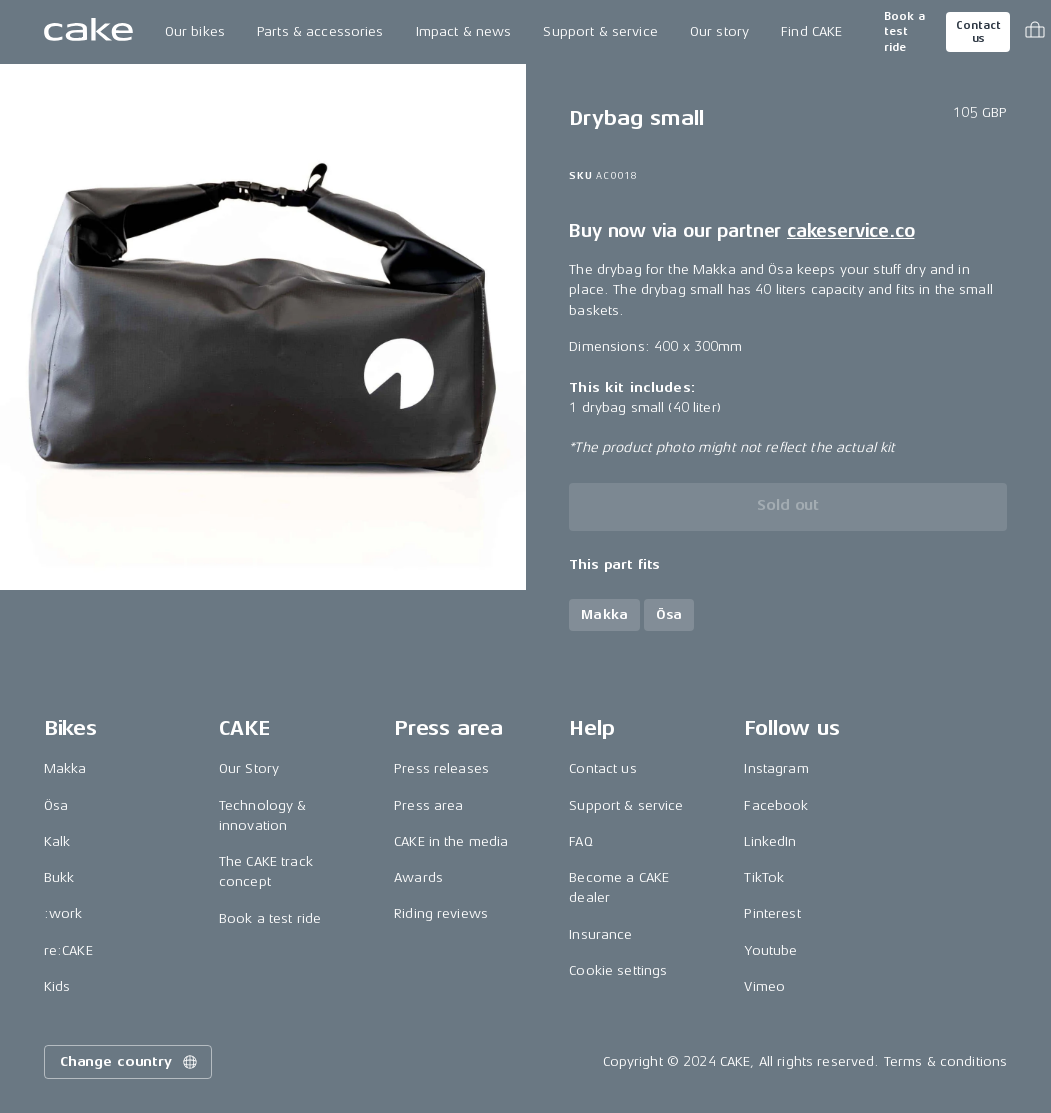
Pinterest (772, 913)
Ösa (56, 805)
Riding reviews (441, 913)
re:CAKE (68, 950)
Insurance (600, 934)
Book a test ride (904, 32)
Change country (130, 1062)
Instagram (776, 768)
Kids (57, 986)
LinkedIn (770, 841)
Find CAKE (811, 31)
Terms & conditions (946, 1061)
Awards (418, 877)
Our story (719, 31)
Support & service (600, 31)
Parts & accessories (320, 31)
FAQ (580, 841)
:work (63, 913)
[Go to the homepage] (88, 32)
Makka (65, 768)
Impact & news (464, 31)
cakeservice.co (850, 231)
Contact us (978, 32)
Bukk (59, 877)
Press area (428, 805)
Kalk (57, 841)
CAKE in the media (451, 841)
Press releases (441, 768)
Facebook (776, 805)
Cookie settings (618, 970)
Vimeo (764, 986)
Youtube (770, 950)
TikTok (764, 877)
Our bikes (195, 31)
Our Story (249, 768)
